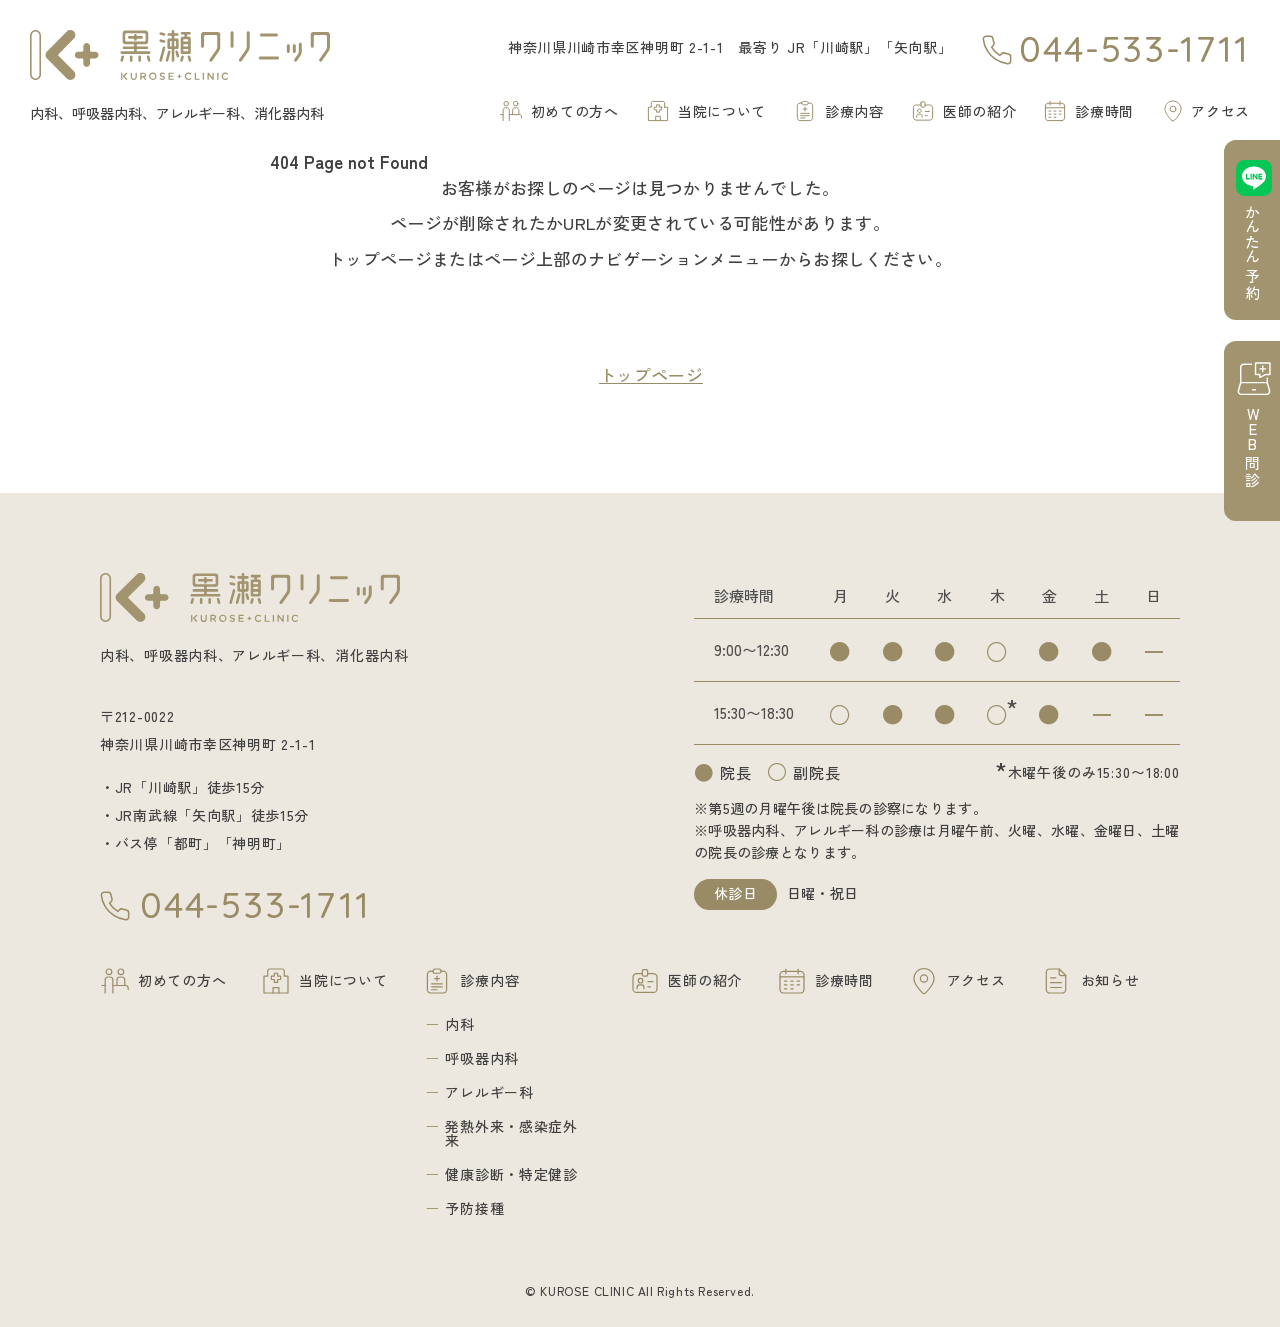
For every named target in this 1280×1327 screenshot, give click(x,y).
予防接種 (474, 1208)
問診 (1252, 447)
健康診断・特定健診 (511, 1174)
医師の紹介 (980, 111)
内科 (459, 1024)
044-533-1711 (1134, 49)
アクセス (1220, 111)
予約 (1252, 253)
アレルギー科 (489, 1092)
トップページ (651, 374)
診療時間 (1104, 111)
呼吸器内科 (482, 1058)
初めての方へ (575, 111)
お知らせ (1110, 980)
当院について (722, 111)
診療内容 (854, 111)
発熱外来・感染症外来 (511, 1133)
